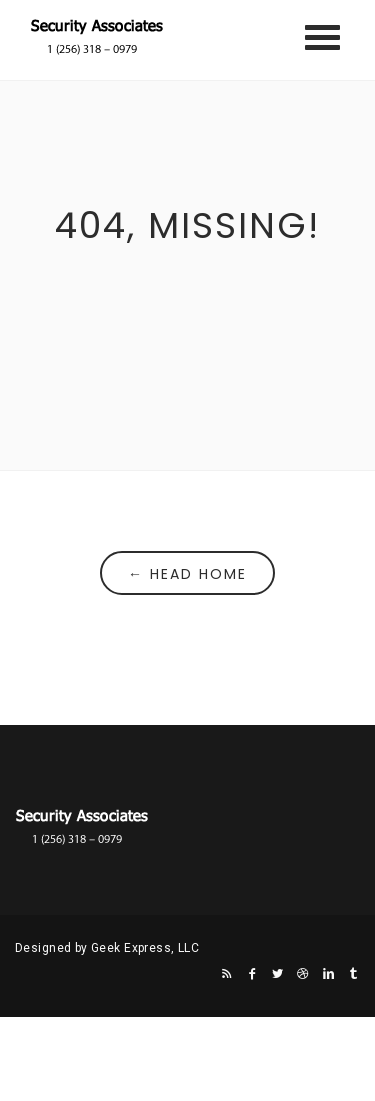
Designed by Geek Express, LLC (107, 948)
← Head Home (187, 574)
